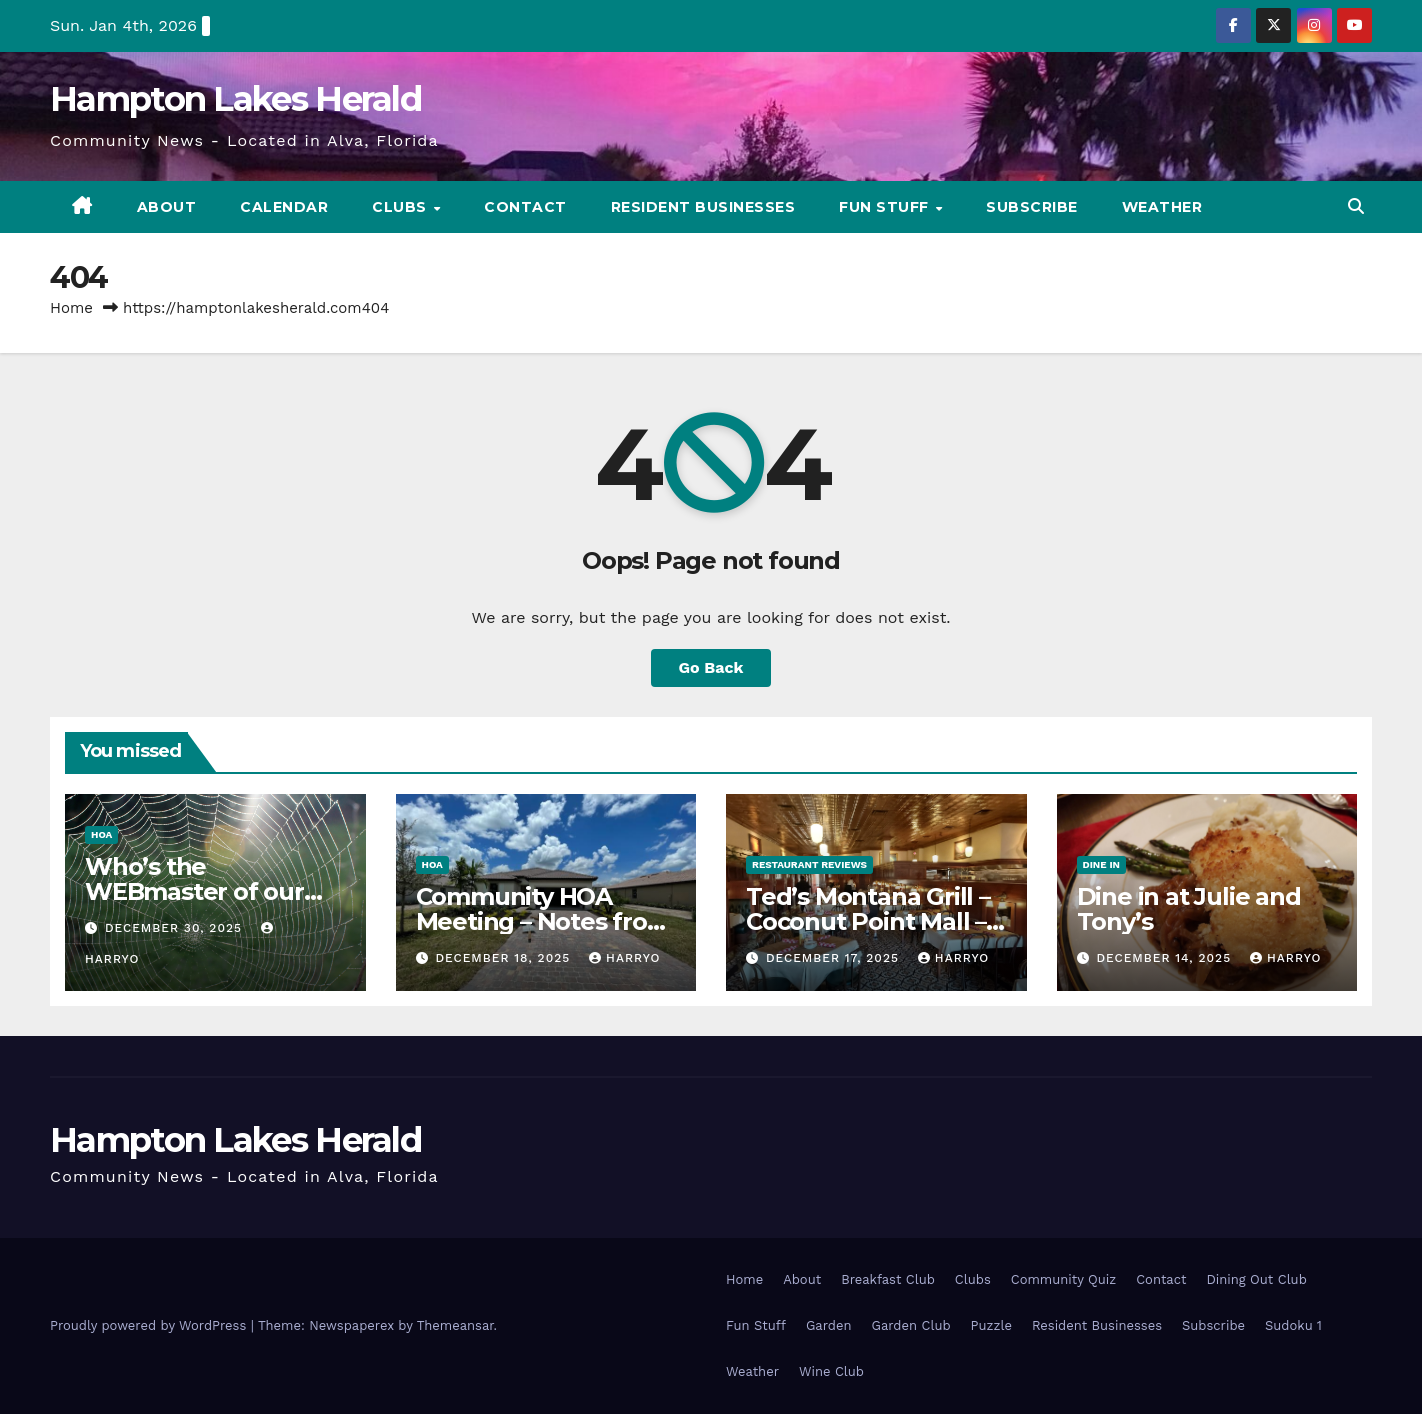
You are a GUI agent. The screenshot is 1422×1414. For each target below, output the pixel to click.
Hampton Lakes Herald (235, 99)
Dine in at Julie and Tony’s (1189, 909)
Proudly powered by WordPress (150, 1325)
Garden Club (910, 1325)
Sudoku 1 (1293, 1325)
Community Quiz (1063, 1279)
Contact (525, 207)
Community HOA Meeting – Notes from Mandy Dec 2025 (543, 921)
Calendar (284, 207)
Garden (829, 1325)
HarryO (624, 958)
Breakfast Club (888, 1279)
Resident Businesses (703, 207)
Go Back (711, 667)
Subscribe (1032, 207)
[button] (1356, 206)
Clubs (401, 207)
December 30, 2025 (176, 928)
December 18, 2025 (505, 958)
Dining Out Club (1256, 1279)
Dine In (1102, 864)
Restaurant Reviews (809, 864)
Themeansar (455, 1325)
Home (71, 308)
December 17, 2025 (835, 958)
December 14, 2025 (1166, 958)
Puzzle (991, 1325)
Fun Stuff (886, 207)
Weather (1162, 207)
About (167, 207)
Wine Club (831, 1371)
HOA (101, 834)
